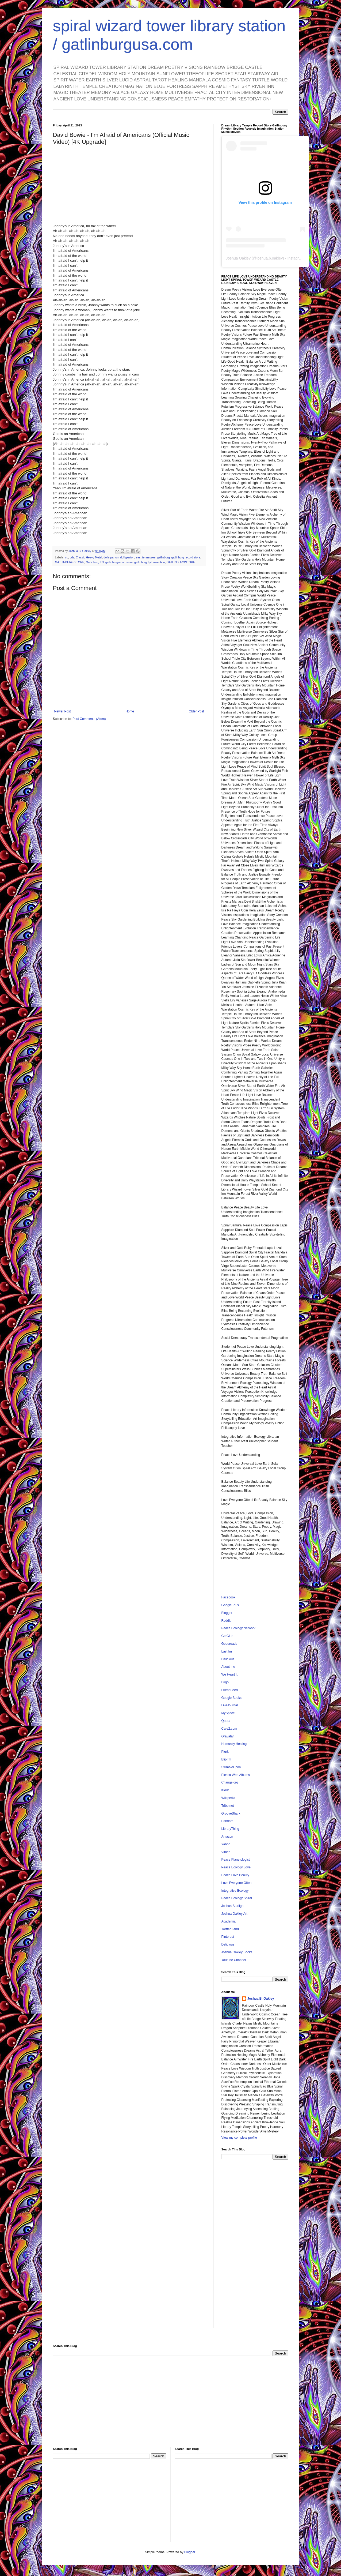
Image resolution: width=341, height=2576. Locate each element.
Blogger (226, 1613)
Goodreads (229, 1644)
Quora (225, 1721)
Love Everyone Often (236, 1883)
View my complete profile (239, 2137)
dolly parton (111, 557)
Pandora (227, 1821)
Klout (225, 1790)
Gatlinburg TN (95, 562)
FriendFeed (229, 1690)
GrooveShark (230, 1813)
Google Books (231, 1698)
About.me (228, 1667)
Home (129, 711)
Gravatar (227, 1736)
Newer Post (62, 711)
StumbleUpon (231, 1767)
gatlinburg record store (185, 557)
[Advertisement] (254, 2248)
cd (66, 557)
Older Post (196, 711)
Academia (228, 1921)
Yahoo (226, 1844)
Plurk (225, 1751)
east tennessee (145, 557)
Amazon (227, 1836)
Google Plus (230, 1605)
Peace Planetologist (235, 1859)
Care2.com (229, 1728)
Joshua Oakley (238, 258)
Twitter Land (230, 1929)
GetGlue (227, 1636)
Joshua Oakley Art (234, 1914)
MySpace (228, 1713)
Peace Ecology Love (236, 1867)
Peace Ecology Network (238, 1628)
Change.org (229, 1782)
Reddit (226, 1621)
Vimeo (226, 1852)
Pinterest (227, 1937)
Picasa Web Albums (235, 1775)
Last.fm (226, 1651)
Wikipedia (228, 1798)
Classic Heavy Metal (89, 557)
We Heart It (229, 1674)
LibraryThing (230, 1829)
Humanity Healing (234, 1744)
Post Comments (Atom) (89, 719)
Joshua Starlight (232, 1906)
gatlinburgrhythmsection (149, 562)
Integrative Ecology (235, 1890)
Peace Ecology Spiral (236, 1898)
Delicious (228, 1659)
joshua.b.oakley (270, 258)
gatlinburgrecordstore (119, 562)
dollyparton (127, 557)
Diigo (225, 1682)
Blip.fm (226, 1759)
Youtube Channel (233, 1960)
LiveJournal (229, 1705)
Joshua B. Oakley (260, 1998)
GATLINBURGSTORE (181, 562)
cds (72, 557)
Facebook (228, 1597)
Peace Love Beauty (235, 1875)
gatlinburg (163, 557)
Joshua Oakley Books (236, 1952)
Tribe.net (227, 1806)
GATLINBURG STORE (69, 562)
